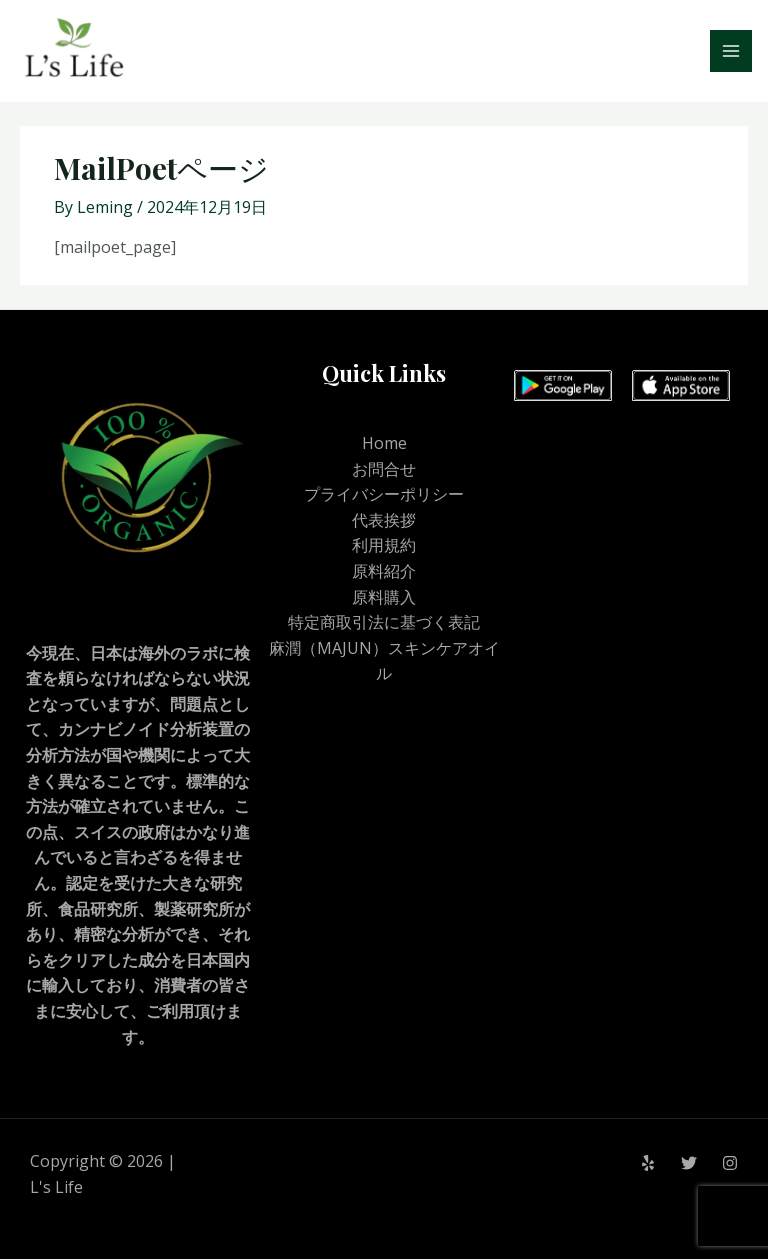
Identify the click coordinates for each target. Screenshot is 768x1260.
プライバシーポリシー (384, 495)
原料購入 (384, 598)
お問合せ (384, 470)
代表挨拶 (384, 521)
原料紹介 (384, 572)
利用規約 (384, 546)
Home (384, 444)
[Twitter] (689, 1164)
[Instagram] (730, 1164)
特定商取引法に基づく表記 (384, 623)
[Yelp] (648, 1164)
